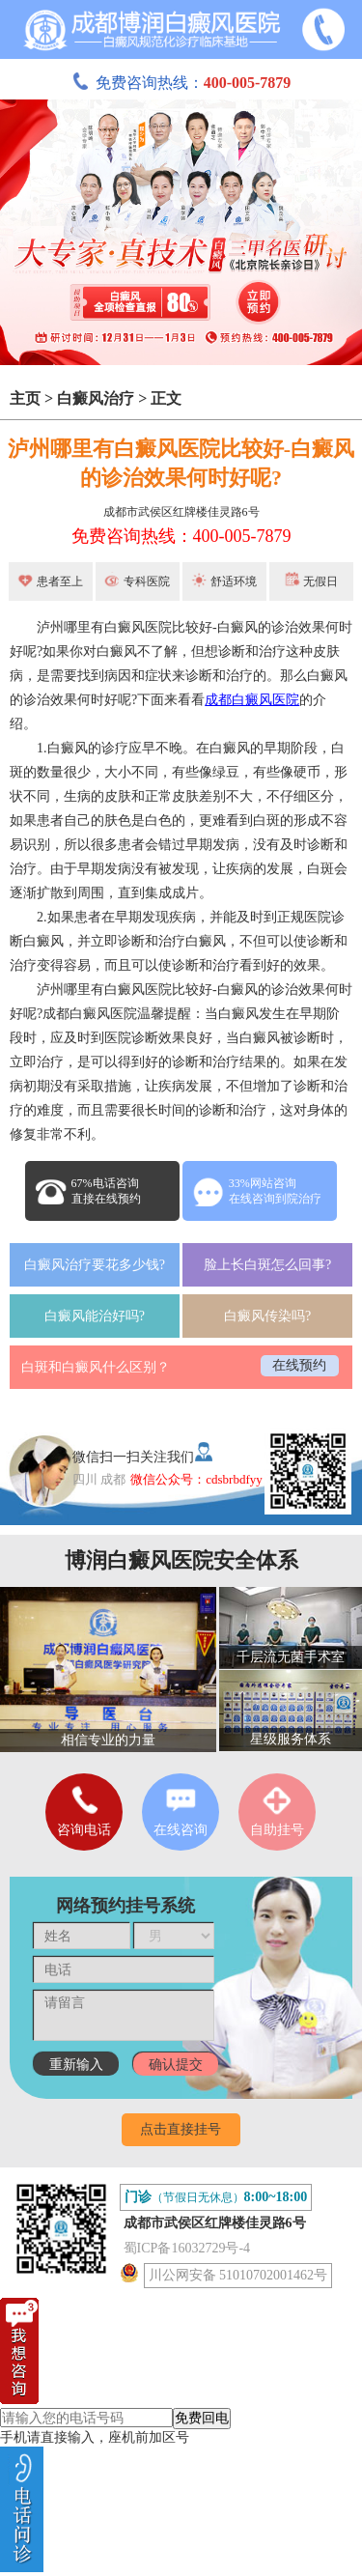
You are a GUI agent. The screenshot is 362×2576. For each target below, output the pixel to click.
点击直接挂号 (180, 2129)
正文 (166, 398)
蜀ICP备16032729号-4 (187, 2248)
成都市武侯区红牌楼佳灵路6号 (181, 512)
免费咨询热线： (181, 82)
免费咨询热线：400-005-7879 (181, 536)
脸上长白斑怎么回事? (267, 1265)
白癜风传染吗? (267, 1316)
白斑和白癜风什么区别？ (95, 1367)
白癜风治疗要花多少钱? (94, 1265)
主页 (25, 398)
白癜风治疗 (95, 398)
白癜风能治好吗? (94, 1316)
